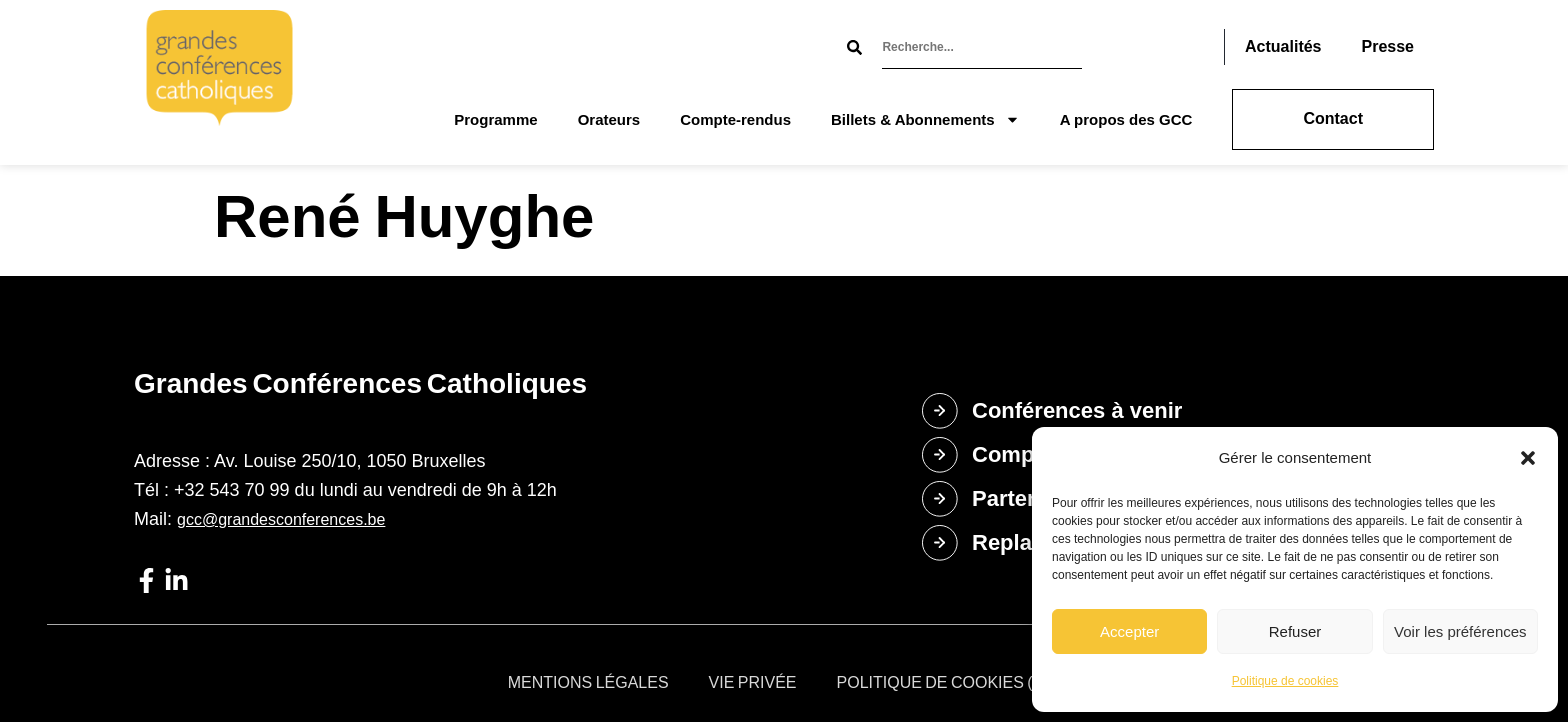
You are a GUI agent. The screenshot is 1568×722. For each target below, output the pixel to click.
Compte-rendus (735, 119)
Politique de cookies (1285, 681)
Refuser (1295, 631)
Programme (495, 119)
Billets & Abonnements (925, 119)
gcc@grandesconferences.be (281, 519)
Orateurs (609, 119)
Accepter (1129, 631)
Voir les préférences (1460, 631)
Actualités (1283, 46)
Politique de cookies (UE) (949, 682)
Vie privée (753, 682)
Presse (1388, 46)
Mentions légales (588, 682)
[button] (1528, 458)
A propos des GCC (1126, 119)
